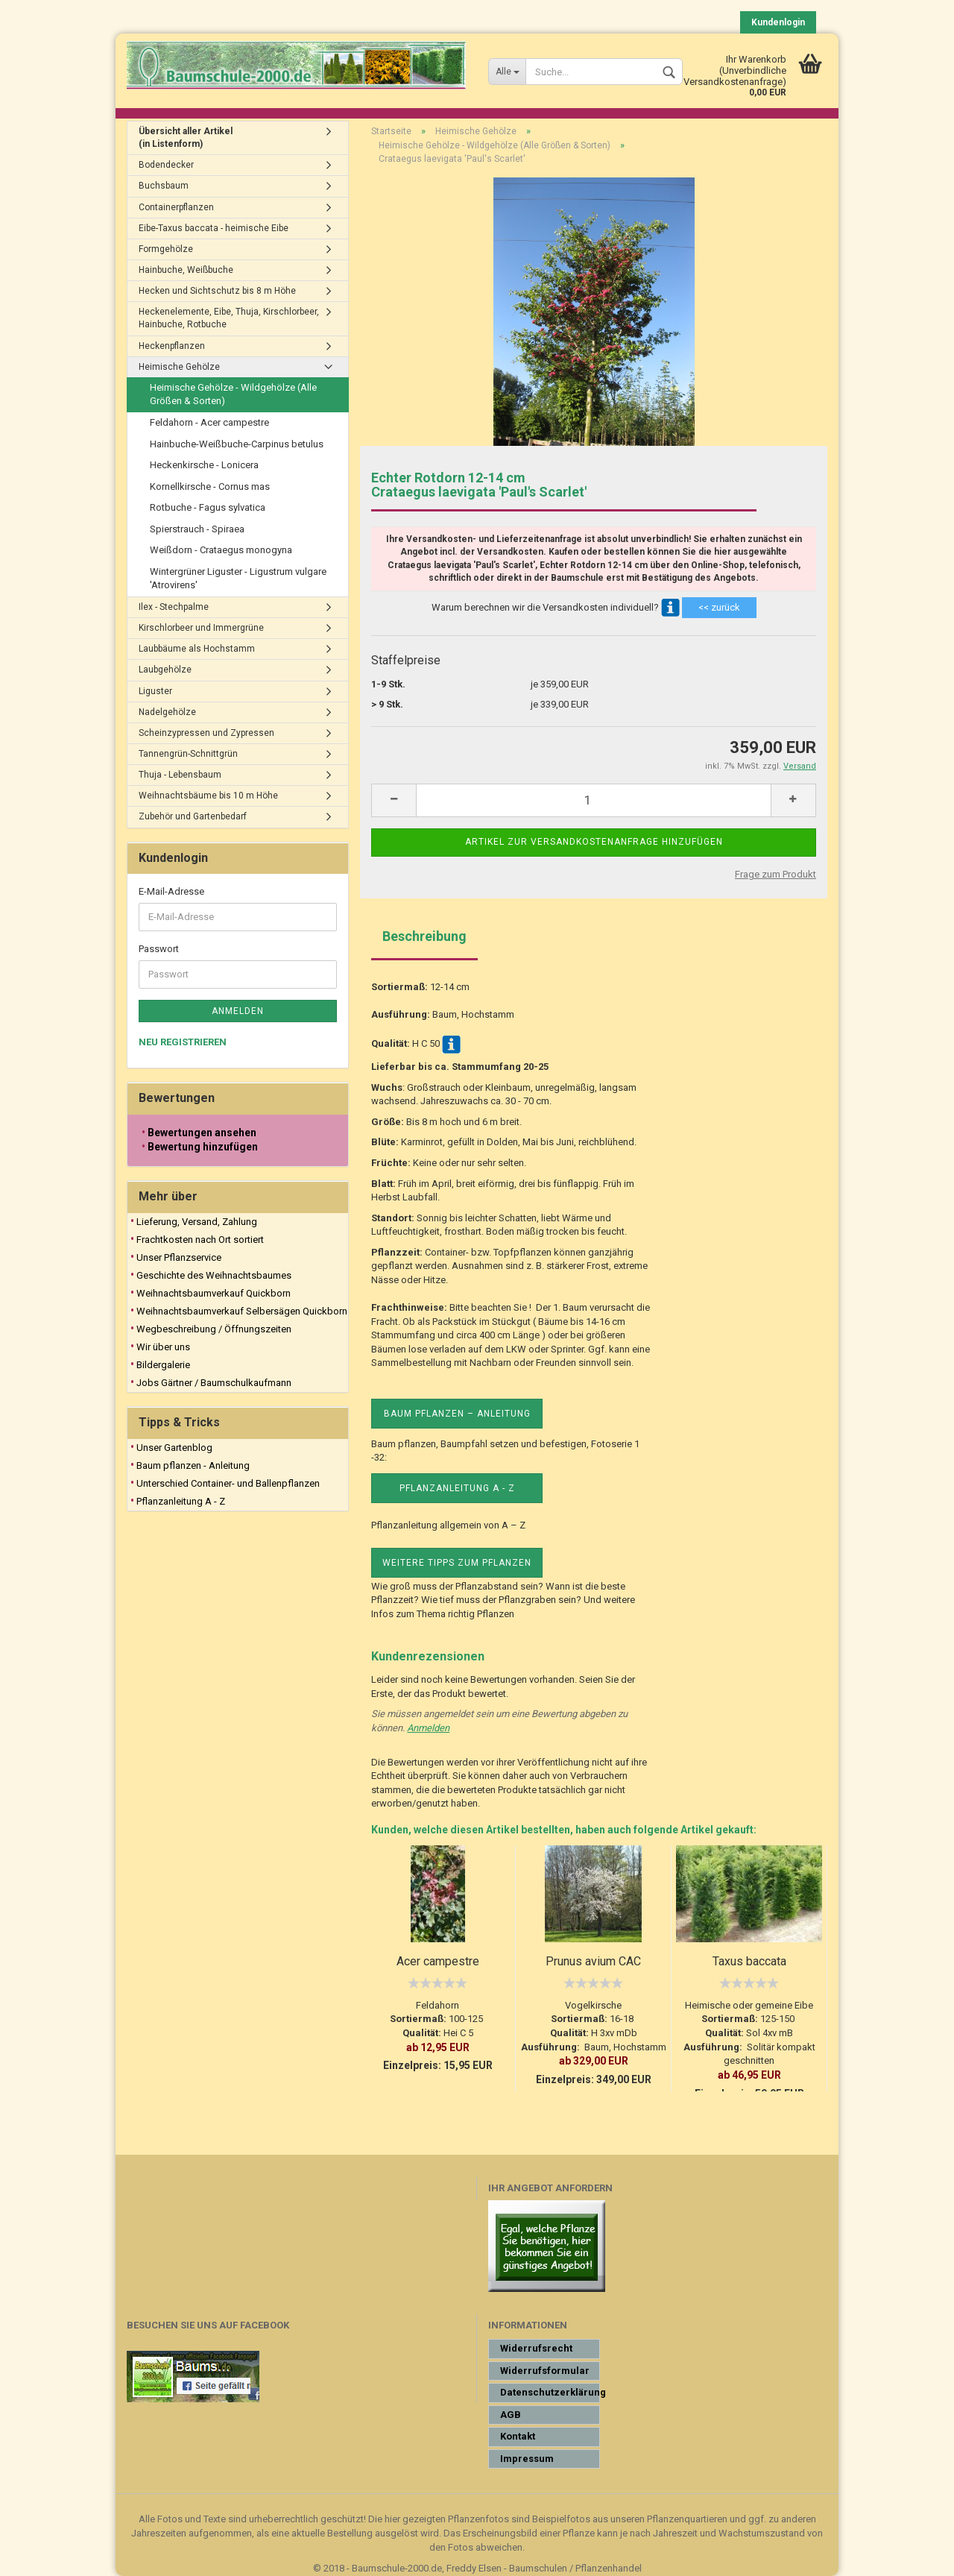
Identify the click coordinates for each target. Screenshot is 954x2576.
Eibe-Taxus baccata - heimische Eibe (213, 228)
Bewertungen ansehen (202, 1133)
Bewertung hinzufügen (203, 1147)
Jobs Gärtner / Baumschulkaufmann (213, 1382)
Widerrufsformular (545, 2370)
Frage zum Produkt (775, 874)
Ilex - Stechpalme (174, 607)
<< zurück (719, 607)
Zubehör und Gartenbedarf (193, 816)
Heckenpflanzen (172, 346)
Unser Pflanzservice (178, 1257)
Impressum (527, 2458)
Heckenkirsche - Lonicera (204, 464)
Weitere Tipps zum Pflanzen (456, 1563)
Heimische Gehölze (179, 367)
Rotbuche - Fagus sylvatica (207, 507)
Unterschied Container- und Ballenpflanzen (228, 1483)
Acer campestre (438, 1961)
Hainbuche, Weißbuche (186, 270)
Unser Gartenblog (174, 1447)
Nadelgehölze (167, 712)
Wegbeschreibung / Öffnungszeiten (213, 1329)
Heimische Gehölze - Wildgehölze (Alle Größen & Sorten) (233, 394)
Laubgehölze (165, 669)
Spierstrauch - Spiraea (197, 529)
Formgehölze (166, 249)
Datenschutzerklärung (550, 2392)
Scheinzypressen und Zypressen (206, 733)
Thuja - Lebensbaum (180, 774)
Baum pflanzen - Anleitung (193, 1465)
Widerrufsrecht (536, 2348)
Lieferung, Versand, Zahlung (196, 1221)
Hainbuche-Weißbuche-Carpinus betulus (236, 444)
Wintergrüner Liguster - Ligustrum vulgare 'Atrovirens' (238, 578)
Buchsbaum (164, 185)
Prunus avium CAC (593, 1961)
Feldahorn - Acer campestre (209, 422)
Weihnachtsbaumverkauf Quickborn (213, 1293)
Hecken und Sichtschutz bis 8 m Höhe (217, 291)
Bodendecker (166, 165)
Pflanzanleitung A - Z (457, 1488)
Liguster (155, 691)
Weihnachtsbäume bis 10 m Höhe (208, 795)
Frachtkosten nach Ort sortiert (200, 1239)
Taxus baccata (749, 1961)
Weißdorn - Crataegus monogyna (221, 549)
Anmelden (428, 1727)
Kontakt (517, 2436)
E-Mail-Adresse (171, 891)
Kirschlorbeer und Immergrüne (201, 628)
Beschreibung (424, 936)
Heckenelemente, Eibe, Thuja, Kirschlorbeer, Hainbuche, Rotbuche (229, 318)
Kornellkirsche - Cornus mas (210, 486)
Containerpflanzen (176, 207)
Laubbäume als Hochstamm (197, 648)
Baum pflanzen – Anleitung (457, 1413)
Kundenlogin (778, 22)
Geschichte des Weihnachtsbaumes (213, 1275)
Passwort (159, 948)
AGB (510, 2414)
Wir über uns (163, 1346)
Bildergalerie (163, 1364)
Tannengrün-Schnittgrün (188, 754)
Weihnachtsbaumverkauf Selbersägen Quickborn (241, 1311)
